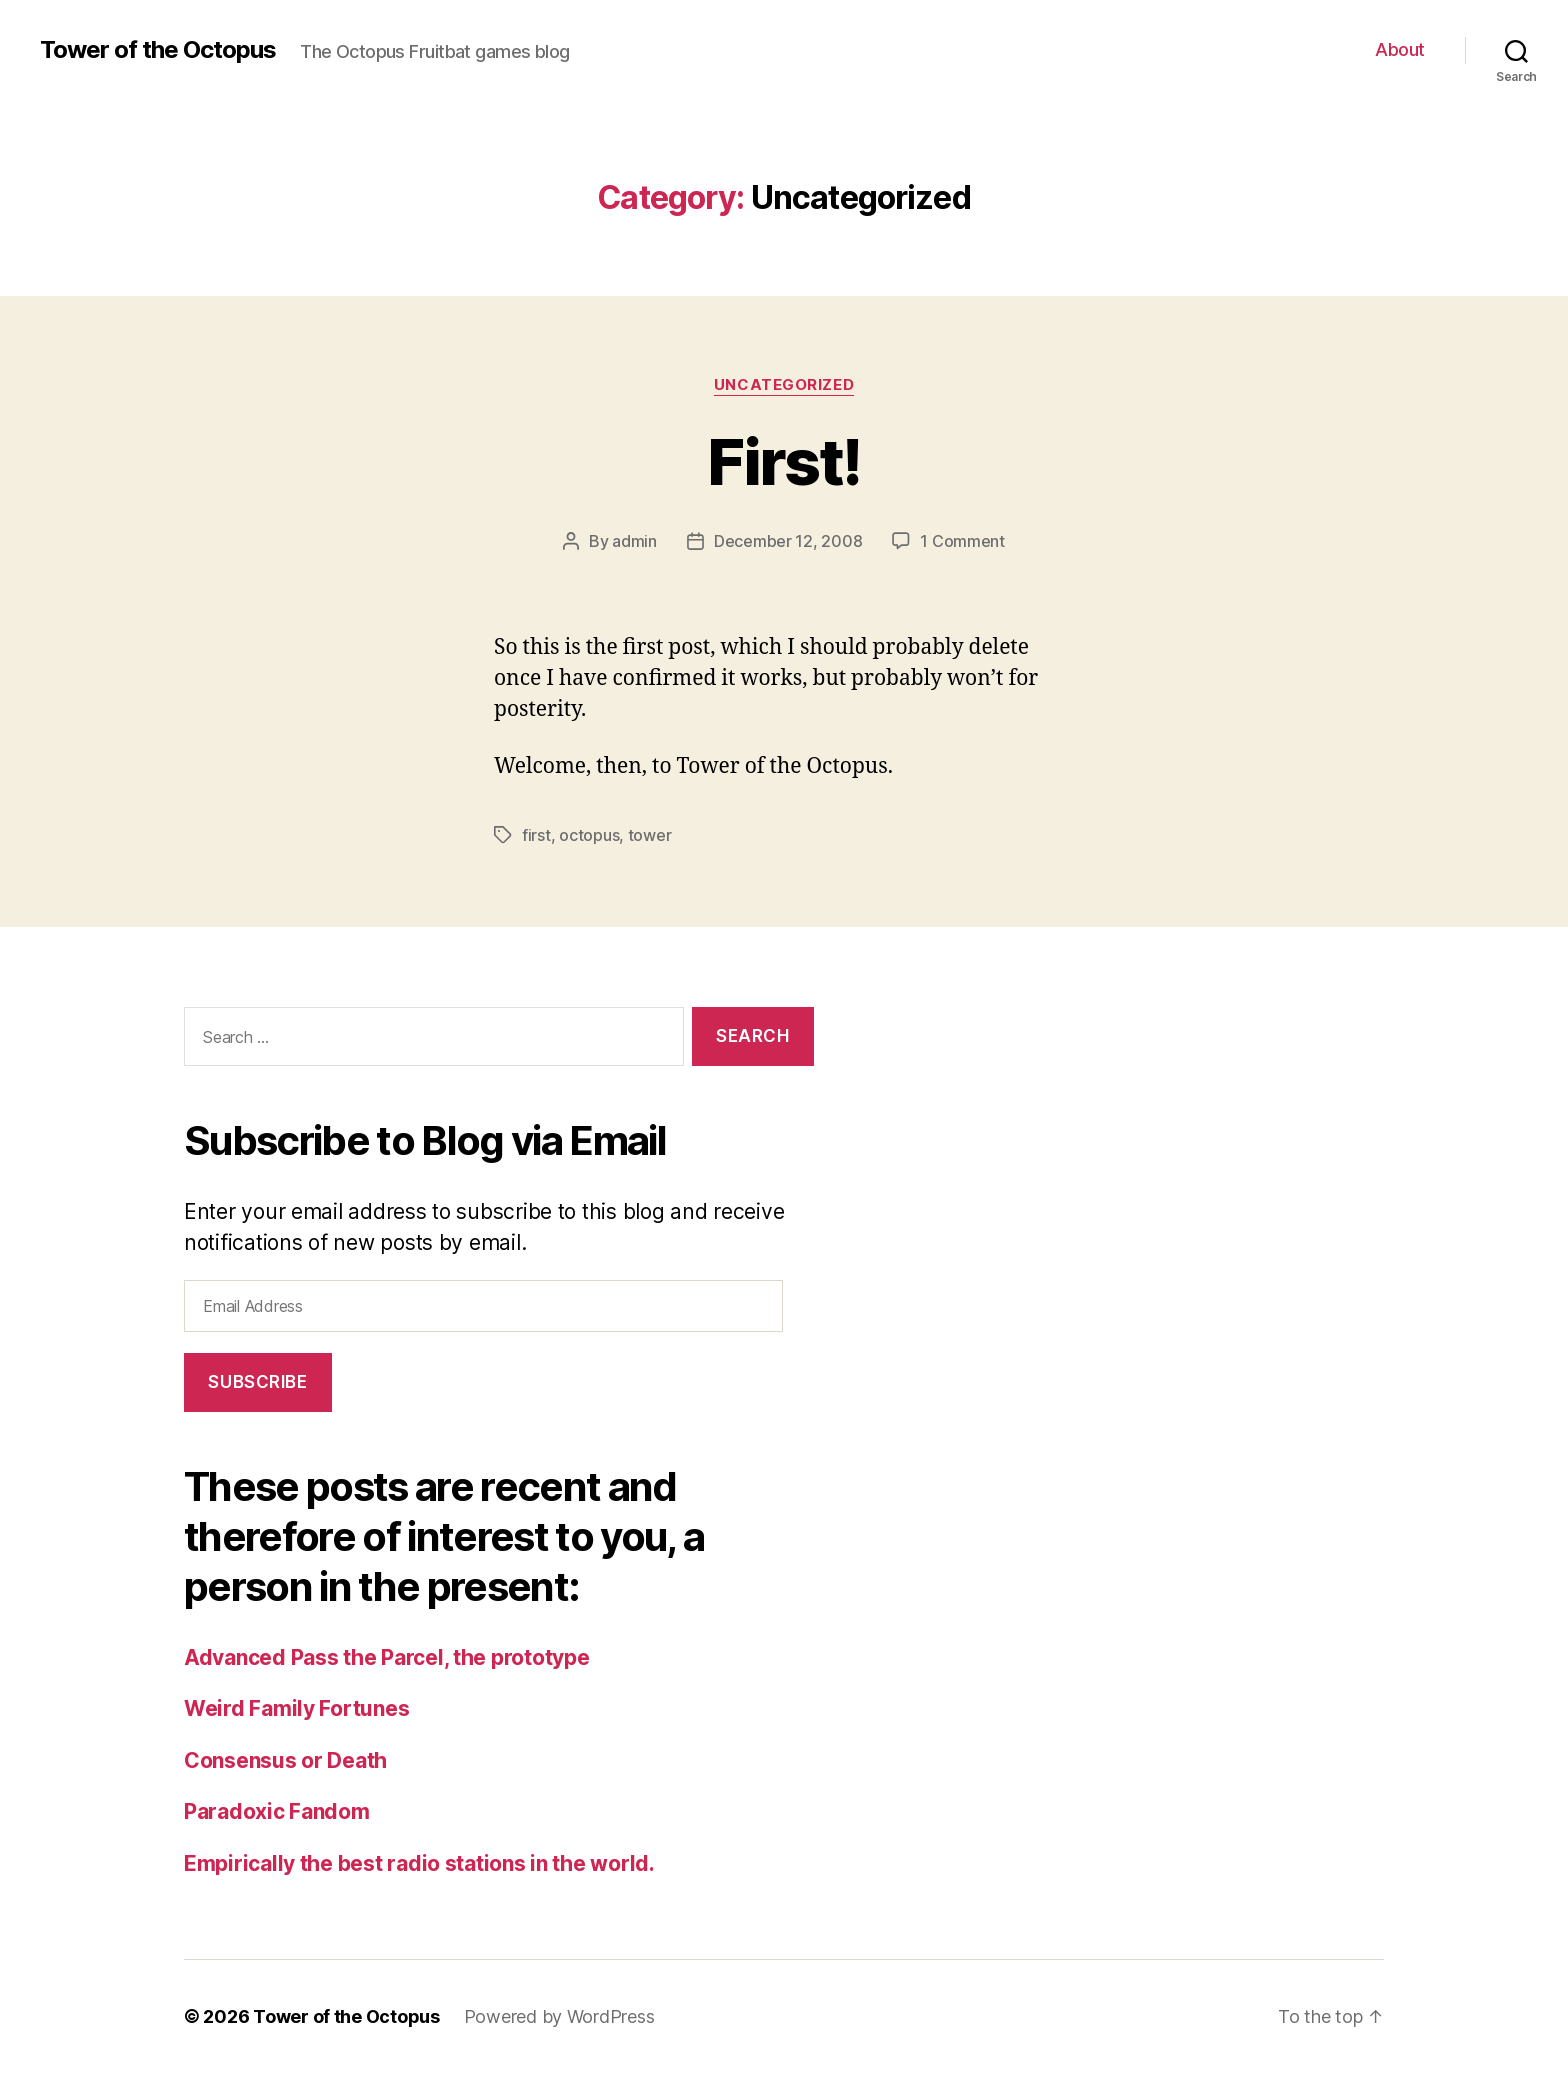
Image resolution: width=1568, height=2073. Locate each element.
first (536, 835)
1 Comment (962, 541)
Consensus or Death (285, 1760)
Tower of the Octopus (158, 50)
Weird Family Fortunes (296, 1708)
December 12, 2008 (788, 541)
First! (783, 461)
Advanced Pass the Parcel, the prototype (386, 1657)
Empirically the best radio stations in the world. (419, 1863)
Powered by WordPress (559, 2016)
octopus (589, 835)
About (1400, 49)
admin (634, 541)
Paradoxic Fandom (277, 1811)
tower (650, 835)
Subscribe (257, 1382)
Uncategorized (784, 385)
